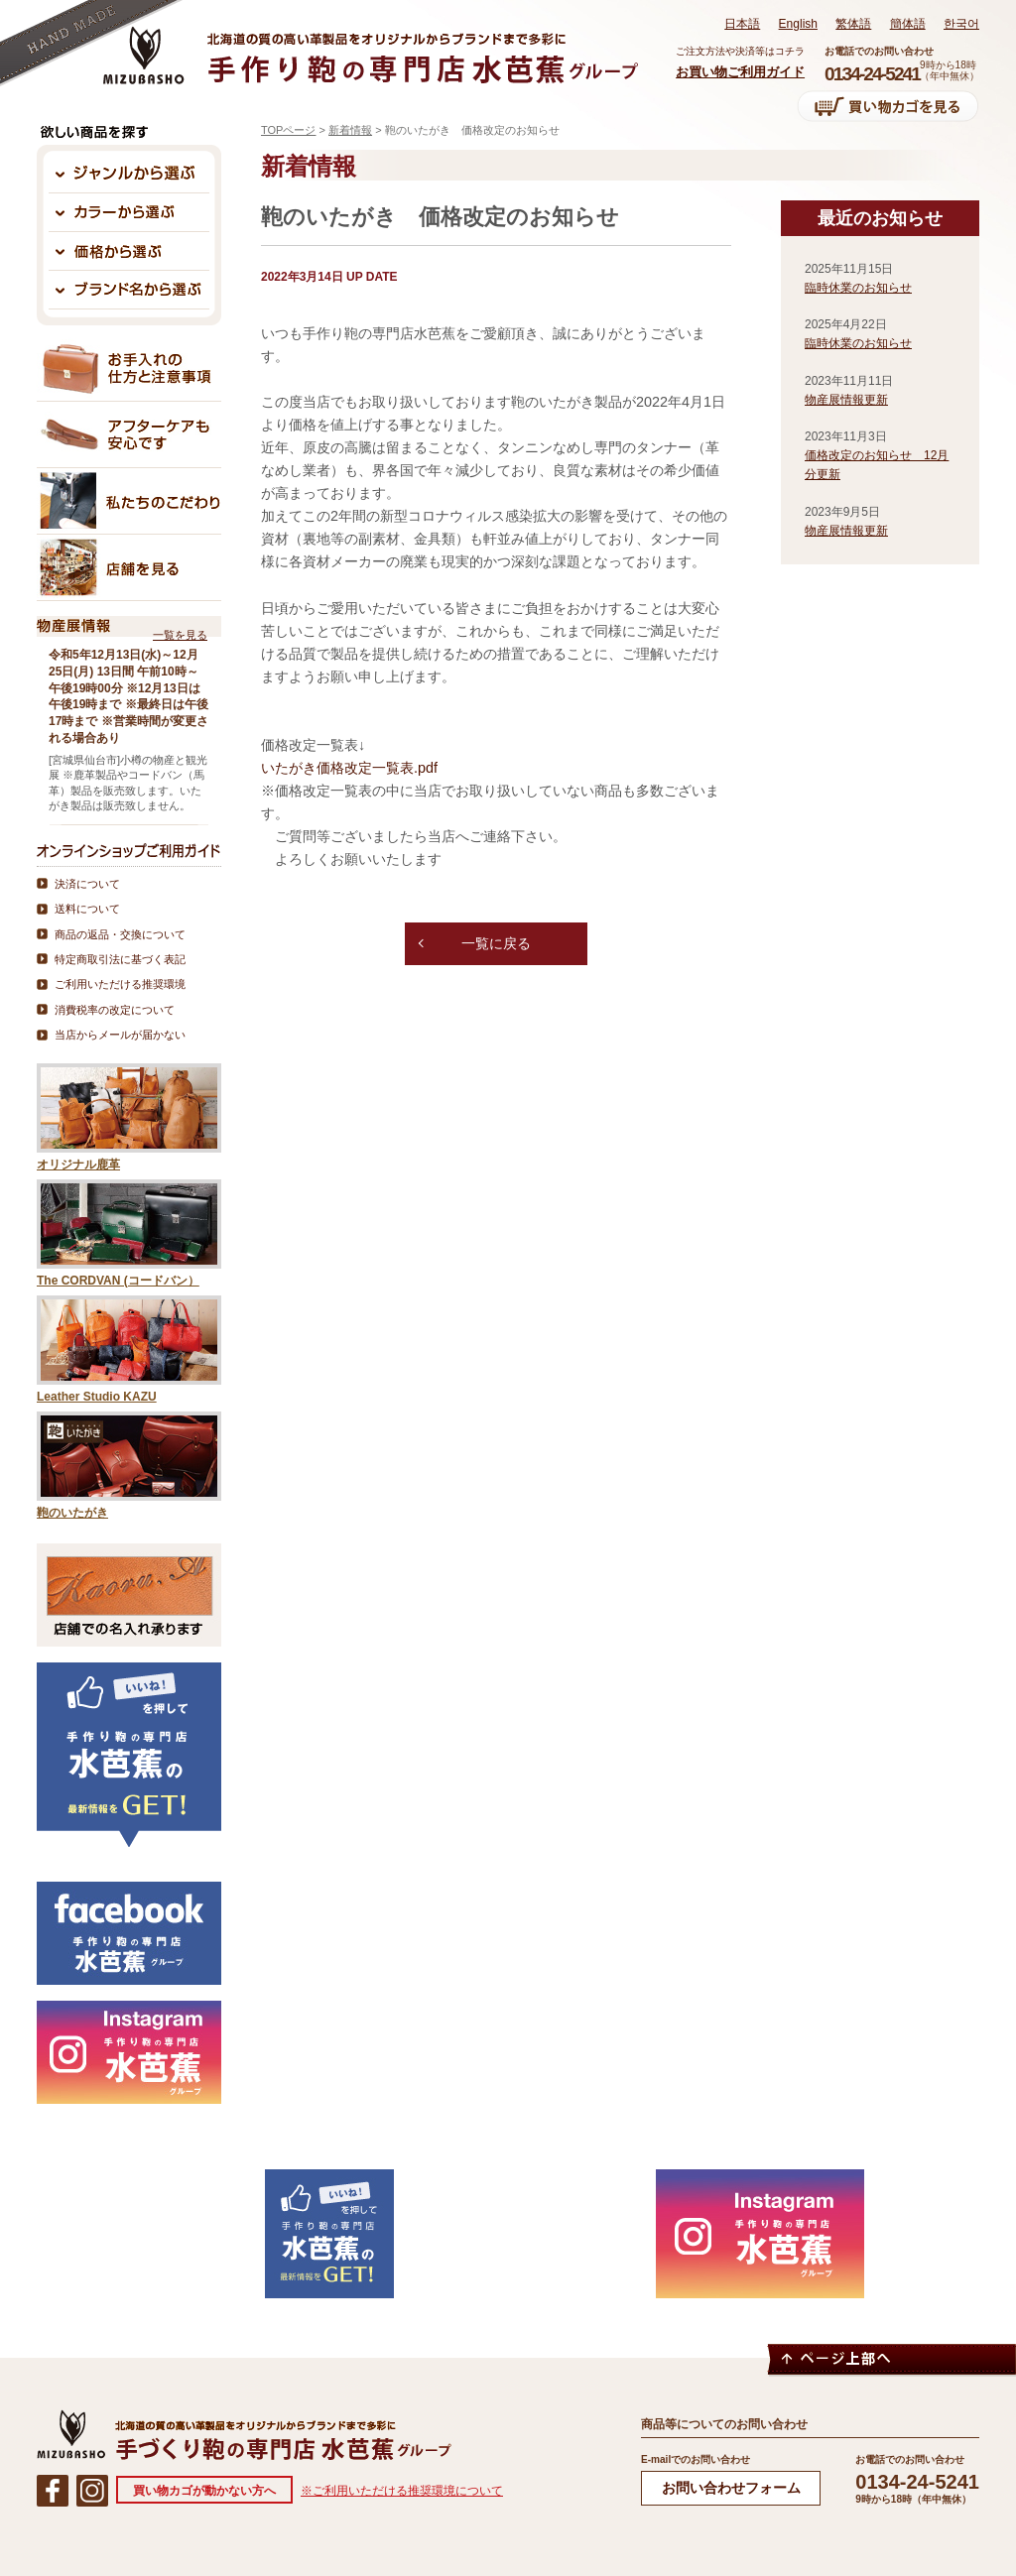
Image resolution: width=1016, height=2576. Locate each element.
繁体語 (853, 24)
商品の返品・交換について (120, 934)
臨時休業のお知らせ (858, 288)
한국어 (961, 24)
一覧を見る (180, 635)
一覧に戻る (496, 949)
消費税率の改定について (115, 1010)
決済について (87, 884)
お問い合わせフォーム (731, 2488)
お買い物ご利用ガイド (740, 71)
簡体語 (908, 24)
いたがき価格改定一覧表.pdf (349, 768)
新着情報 (350, 130)
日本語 (742, 24)
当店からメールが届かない (120, 1035)
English (798, 24)
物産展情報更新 (846, 400)
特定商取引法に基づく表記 (120, 959)
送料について (87, 909)
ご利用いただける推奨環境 (120, 984)
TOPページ (288, 130)
